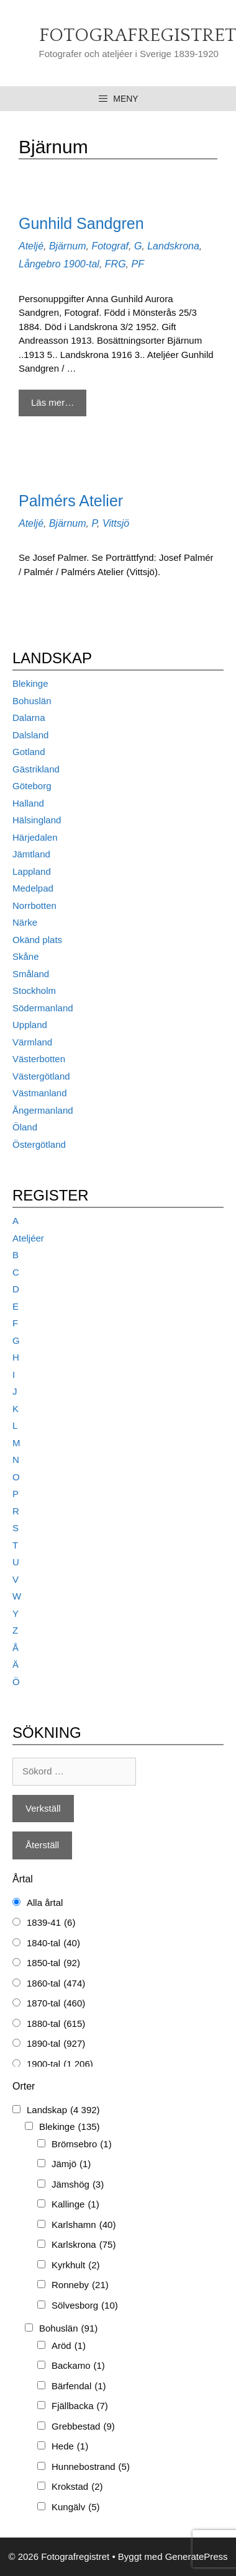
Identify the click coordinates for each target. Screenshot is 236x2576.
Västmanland (39, 1093)
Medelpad (32, 888)
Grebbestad (83, 2427)
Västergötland (41, 1076)
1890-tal (56, 2044)
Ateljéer (28, 1238)
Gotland (28, 751)
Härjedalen (35, 837)
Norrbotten (34, 905)
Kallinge (75, 2205)
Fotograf (110, 246)
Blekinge (30, 683)
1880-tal (56, 2024)
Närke (24, 922)
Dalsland (30, 735)
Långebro (40, 264)
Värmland (32, 1042)
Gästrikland (36, 769)
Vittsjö (115, 523)
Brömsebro (82, 2144)
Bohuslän (32, 700)
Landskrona (173, 246)
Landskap (63, 2110)
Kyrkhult (76, 2265)
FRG (115, 264)
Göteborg (32, 785)
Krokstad (77, 2487)
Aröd (69, 2346)
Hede (70, 2447)
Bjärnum (67, 246)
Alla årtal (45, 1902)
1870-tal (56, 2004)
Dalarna (28, 717)
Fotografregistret (137, 35)
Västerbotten (38, 1058)
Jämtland (31, 854)
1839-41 (51, 1923)
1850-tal (53, 1963)
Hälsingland (36, 820)
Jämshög (78, 2185)
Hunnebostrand (91, 2467)
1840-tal (53, 1943)
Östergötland (39, 1144)
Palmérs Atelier (71, 500)
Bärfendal (79, 2386)
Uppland (29, 1024)
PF (137, 264)
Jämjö (71, 2164)
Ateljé (31, 246)
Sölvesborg (85, 2306)
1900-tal (81, 264)
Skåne (25, 956)
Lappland (31, 871)
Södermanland (42, 1008)
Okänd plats (37, 939)
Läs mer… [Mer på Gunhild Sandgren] (52, 402)
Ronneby (80, 2285)
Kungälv (76, 2507)
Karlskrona (84, 2245)
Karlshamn (84, 2225)
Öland (24, 1127)
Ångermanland (42, 1110)
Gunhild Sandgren (81, 223)
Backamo (78, 2366)
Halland (28, 803)
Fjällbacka (80, 2406)
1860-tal (56, 1984)
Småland (30, 973)
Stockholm (34, 990)
